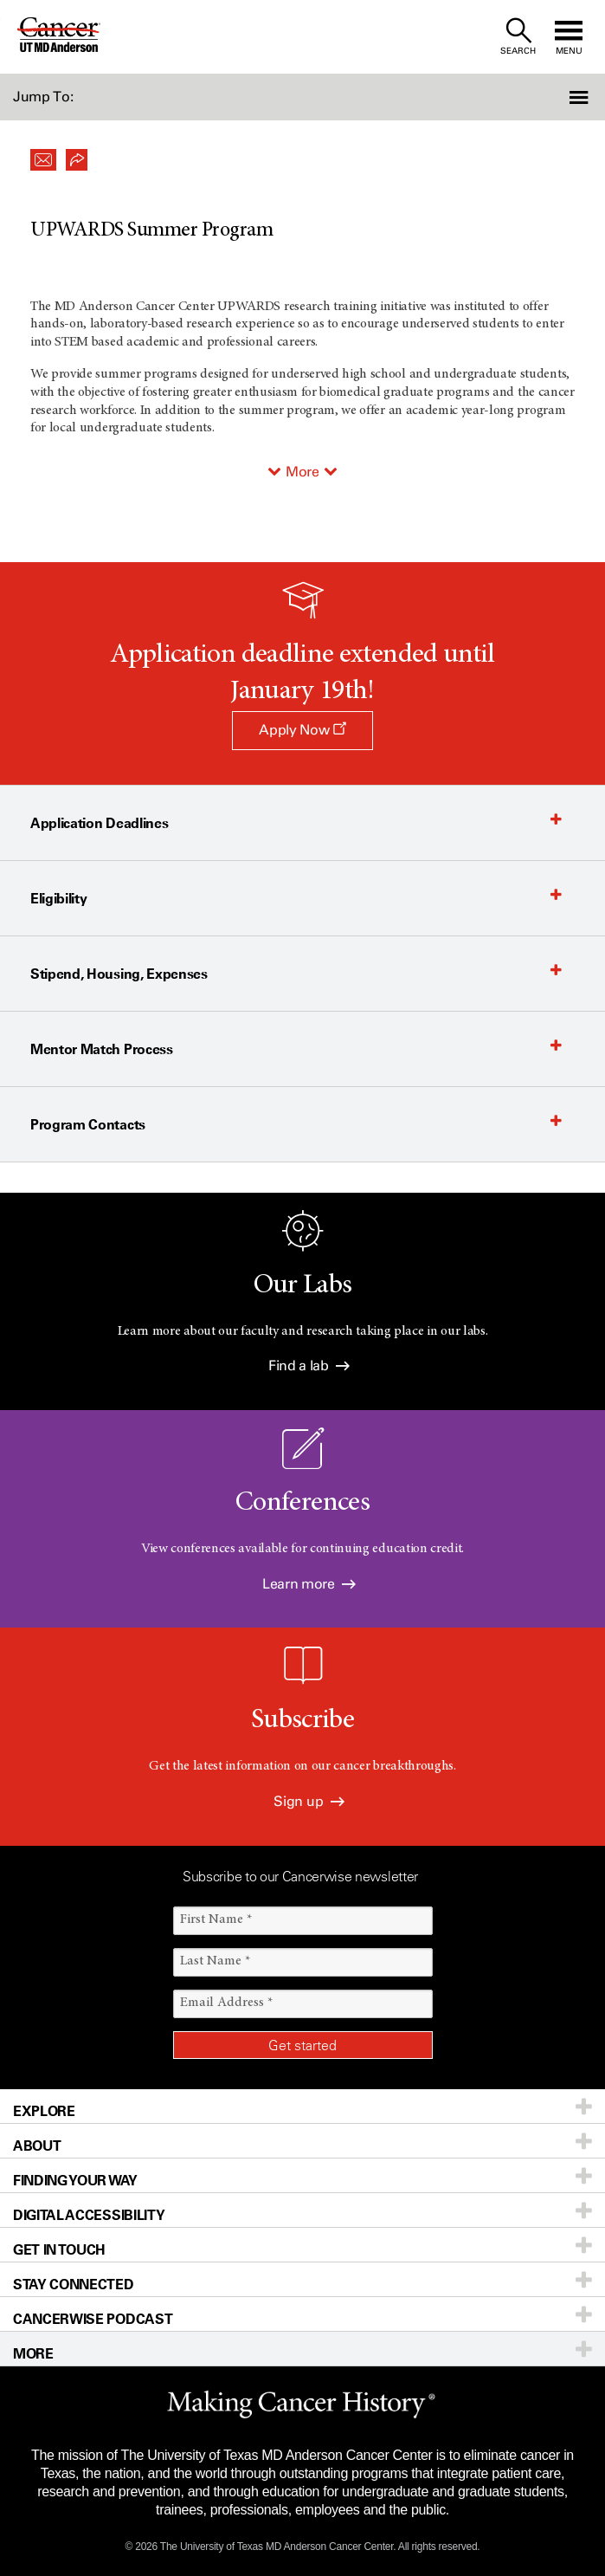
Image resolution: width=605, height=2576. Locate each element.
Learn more (309, 1584)
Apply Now (302, 730)
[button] (559, 97)
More (302, 471)
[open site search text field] (518, 36)
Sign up (309, 1801)
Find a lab (309, 1365)
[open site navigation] (569, 36)
